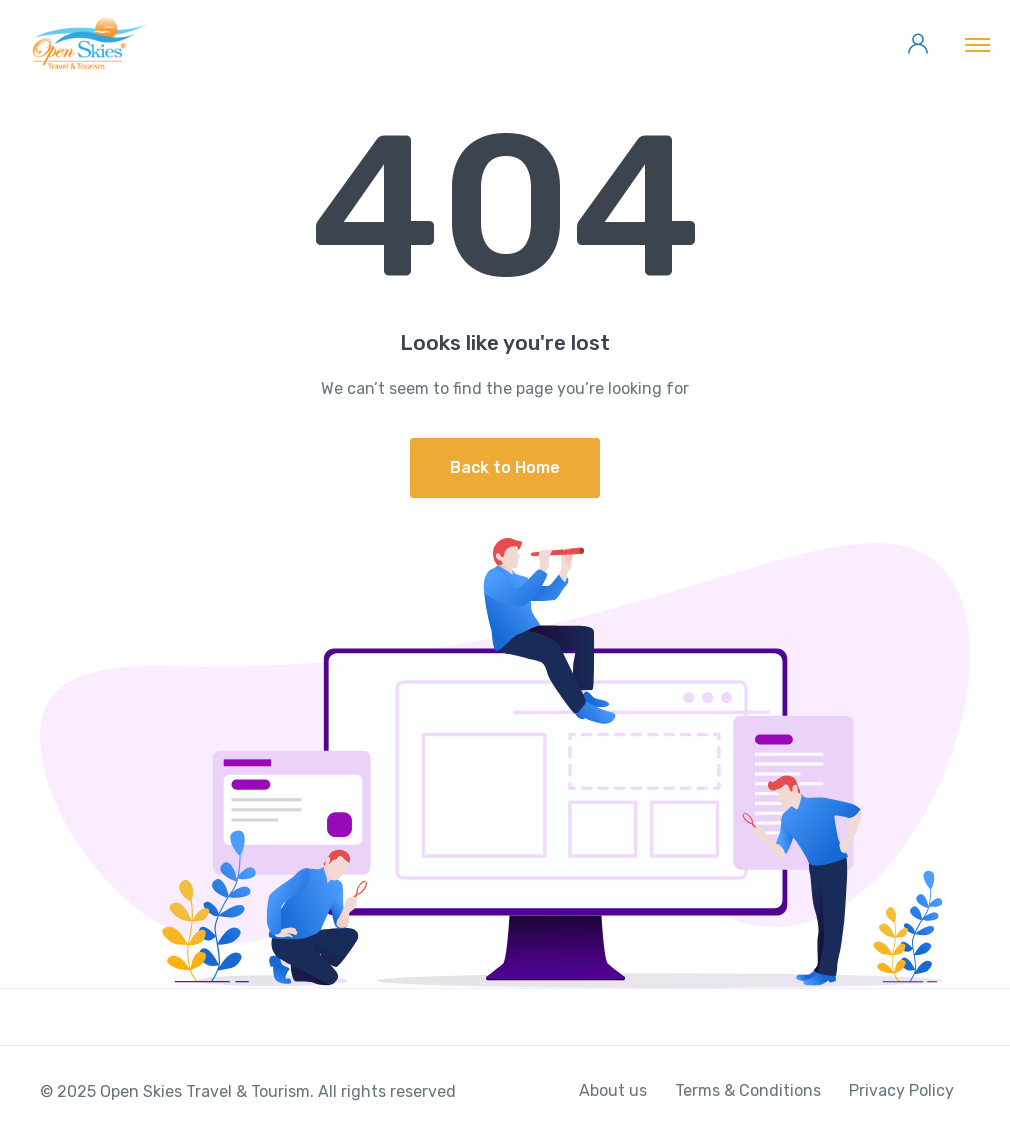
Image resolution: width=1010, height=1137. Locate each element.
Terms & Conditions (748, 1090)
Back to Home (505, 467)
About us (613, 1090)
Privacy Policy (901, 1090)
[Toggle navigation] (977, 44)
